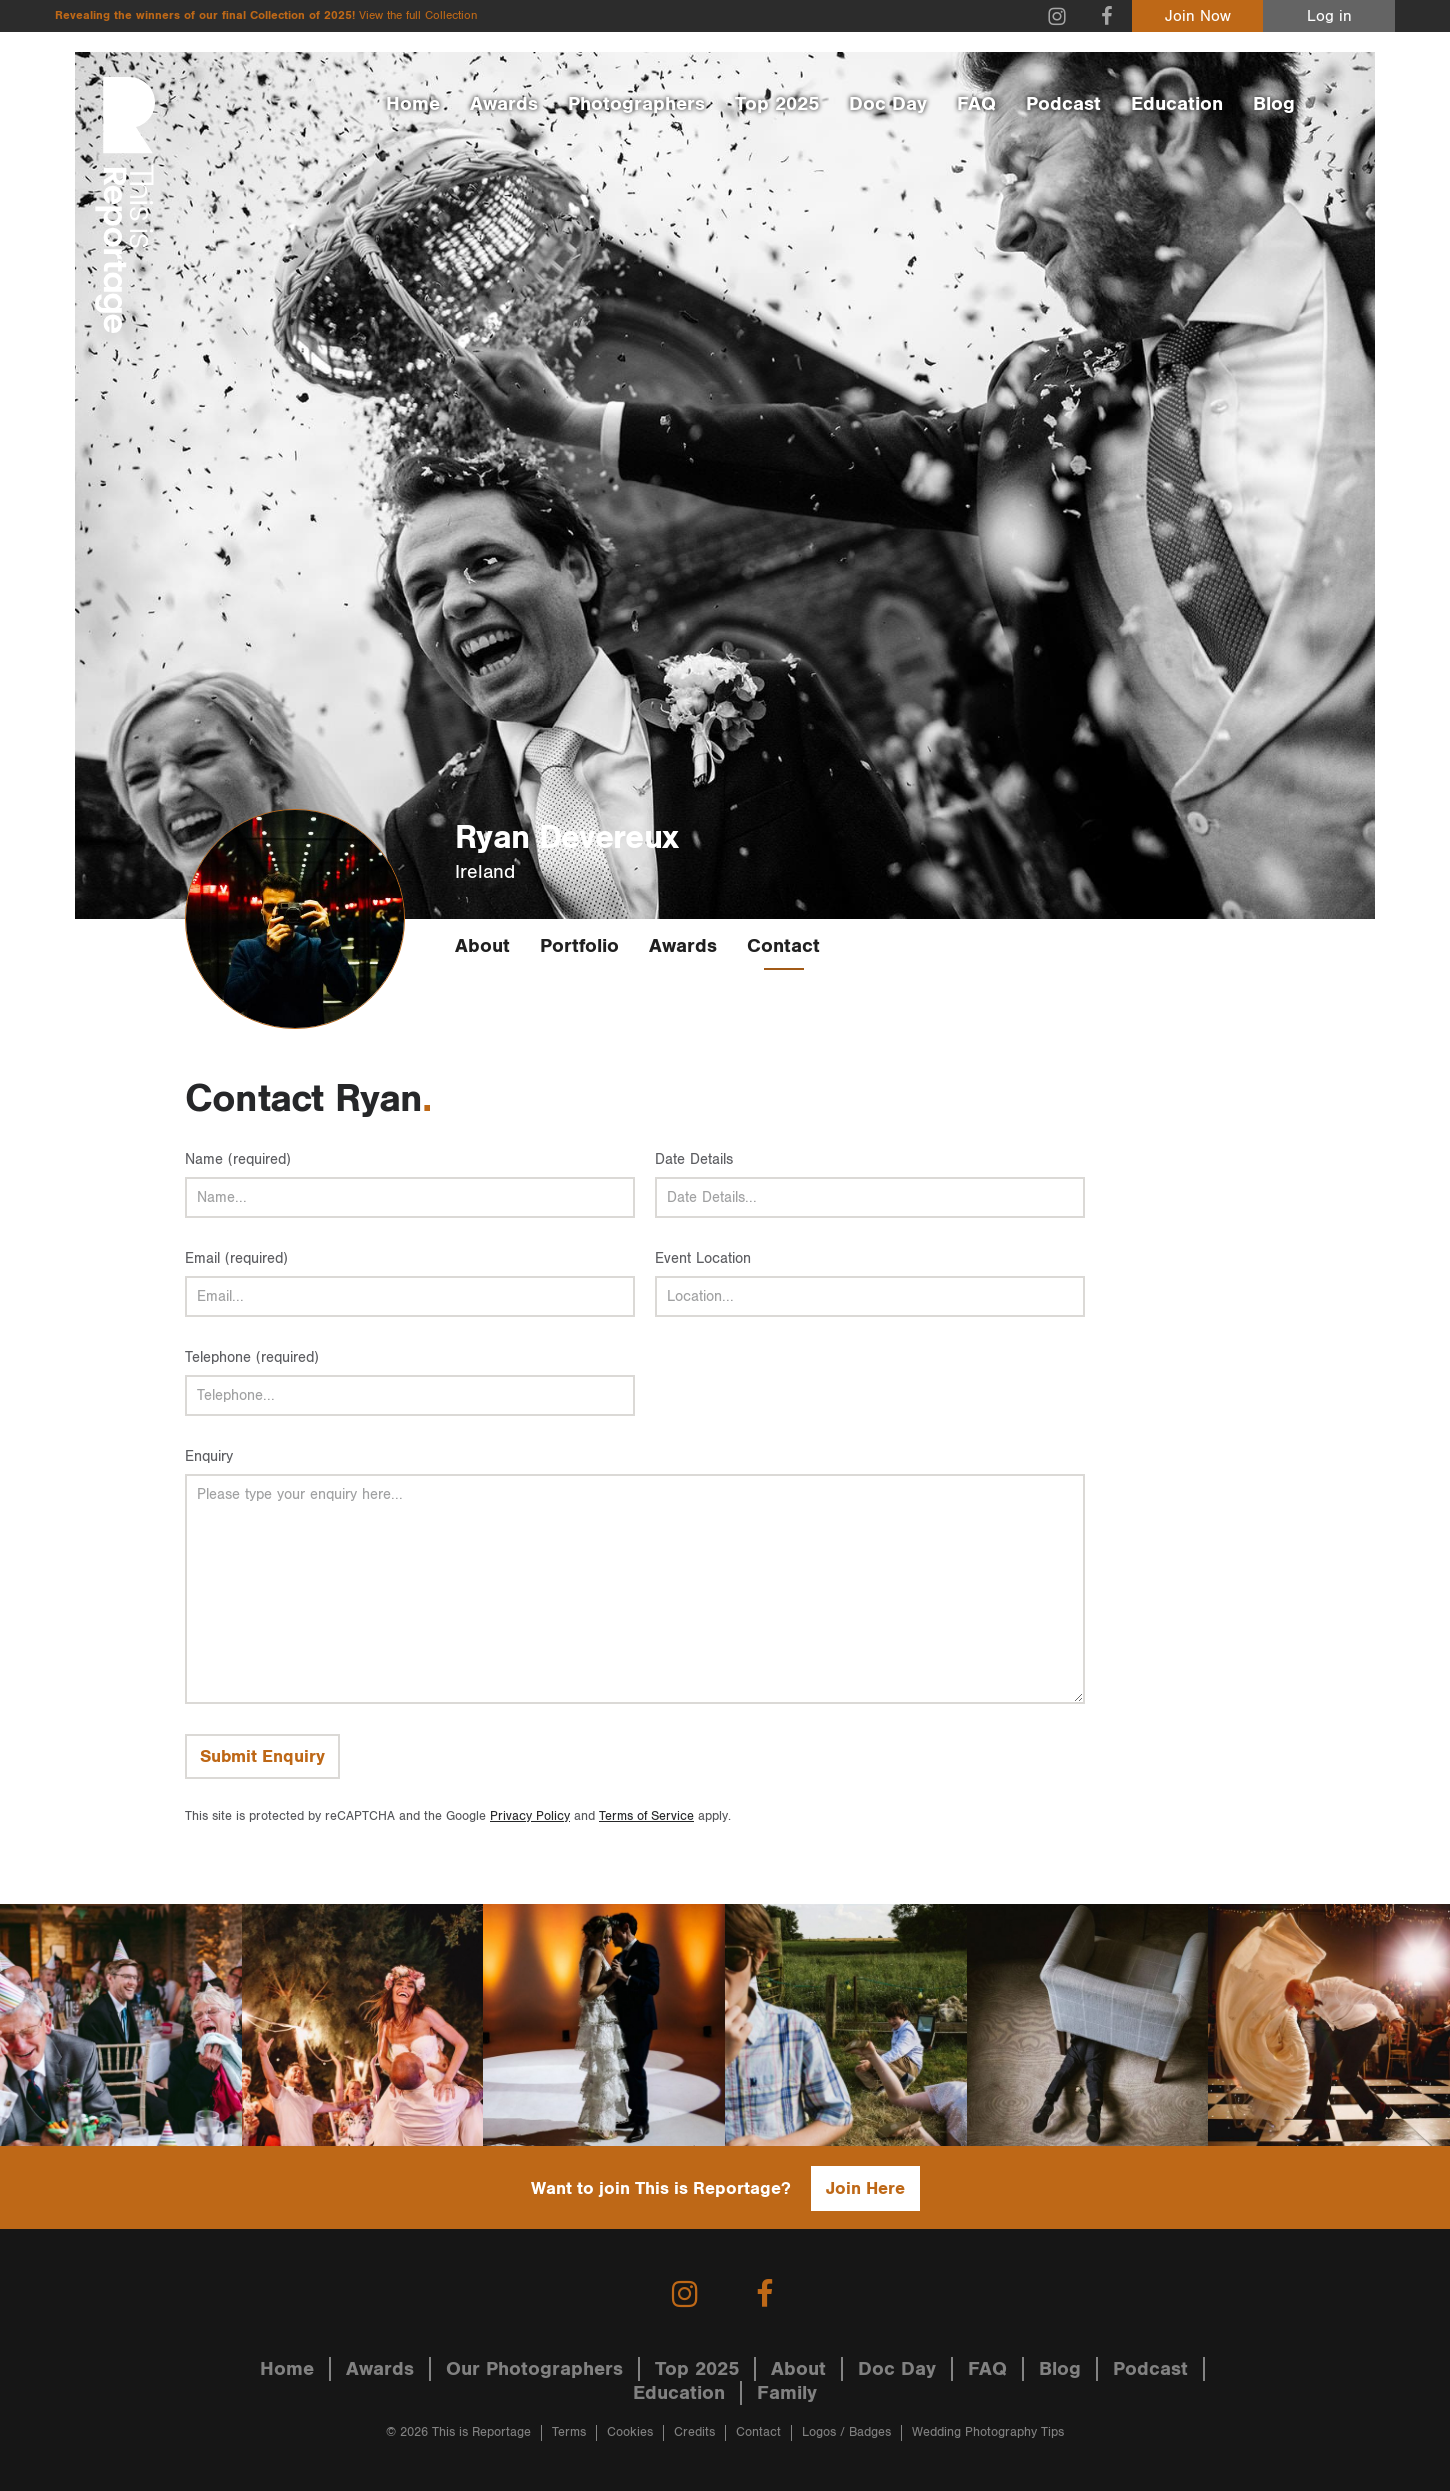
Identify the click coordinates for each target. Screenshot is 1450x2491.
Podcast (1063, 104)
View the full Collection (418, 15)
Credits (694, 2432)
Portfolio (579, 946)
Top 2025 (777, 104)
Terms (569, 2432)
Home (413, 104)
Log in (1329, 16)
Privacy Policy (530, 1816)
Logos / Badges (846, 2432)
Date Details (694, 1159)
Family (787, 2393)
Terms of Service (646, 1816)
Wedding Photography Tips (988, 2432)
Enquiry (209, 1456)
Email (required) (236, 1258)
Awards (504, 104)
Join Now (1198, 16)
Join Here (865, 2188)
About (482, 946)
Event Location (703, 1258)
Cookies (630, 2432)
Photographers (636, 104)
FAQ (976, 104)
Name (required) (238, 1159)
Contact (783, 946)
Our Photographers (534, 2369)
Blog (1274, 104)
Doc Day (888, 104)
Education (1177, 104)
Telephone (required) (252, 1357)
